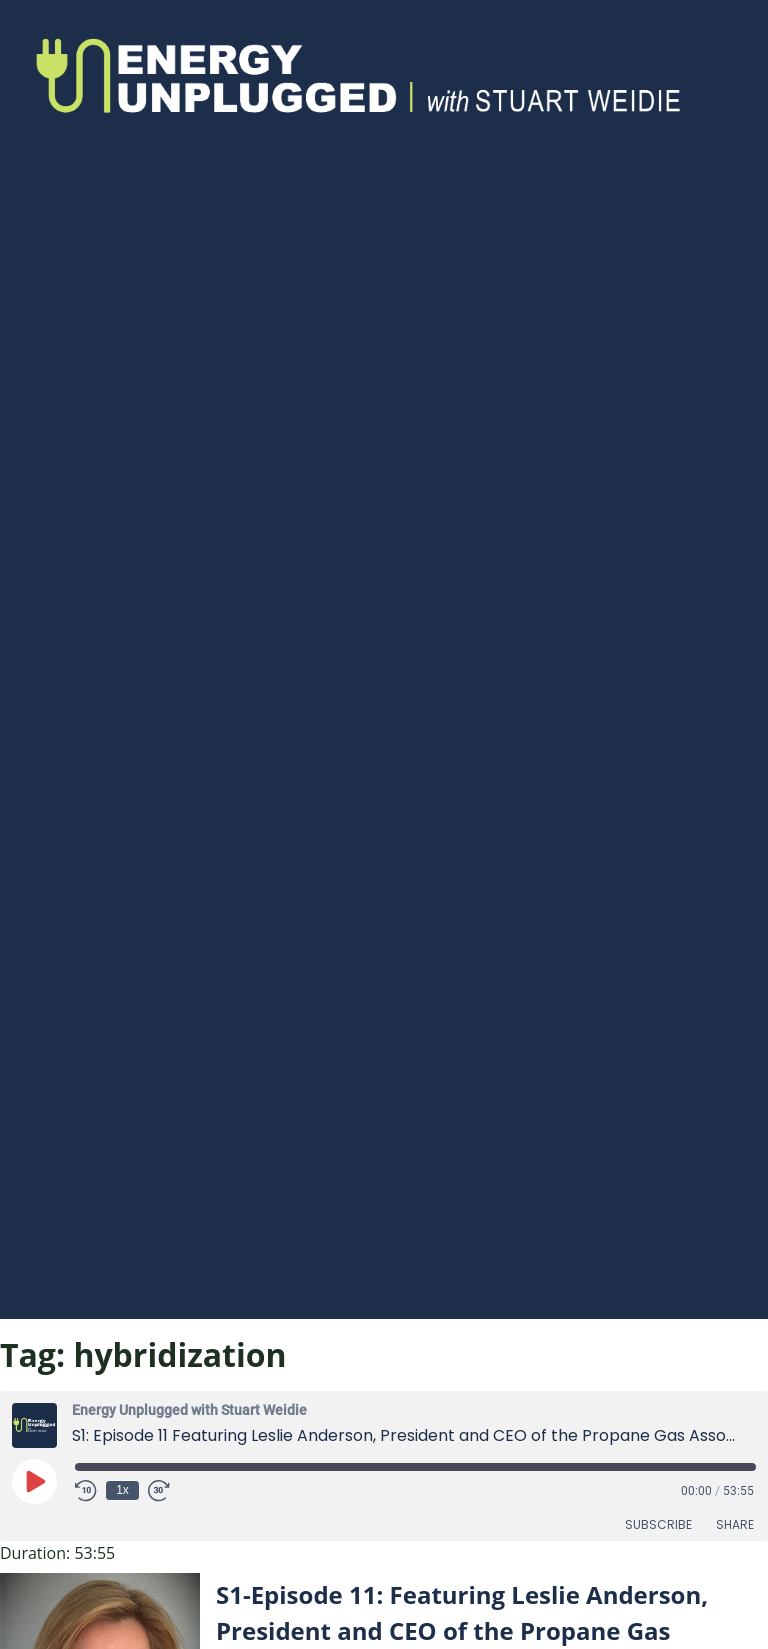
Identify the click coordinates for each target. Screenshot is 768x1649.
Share (735, 1524)
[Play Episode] (34, 1481)
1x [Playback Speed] (122, 1490)
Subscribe (658, 1524)
